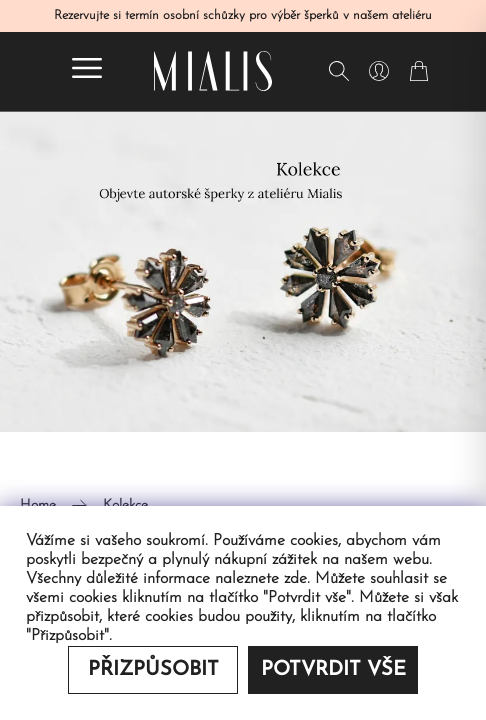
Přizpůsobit (153, 670)
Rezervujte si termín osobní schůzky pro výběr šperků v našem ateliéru (243, 15)
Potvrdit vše (333, 670)
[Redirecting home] (213, 71)
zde (295, 579)
